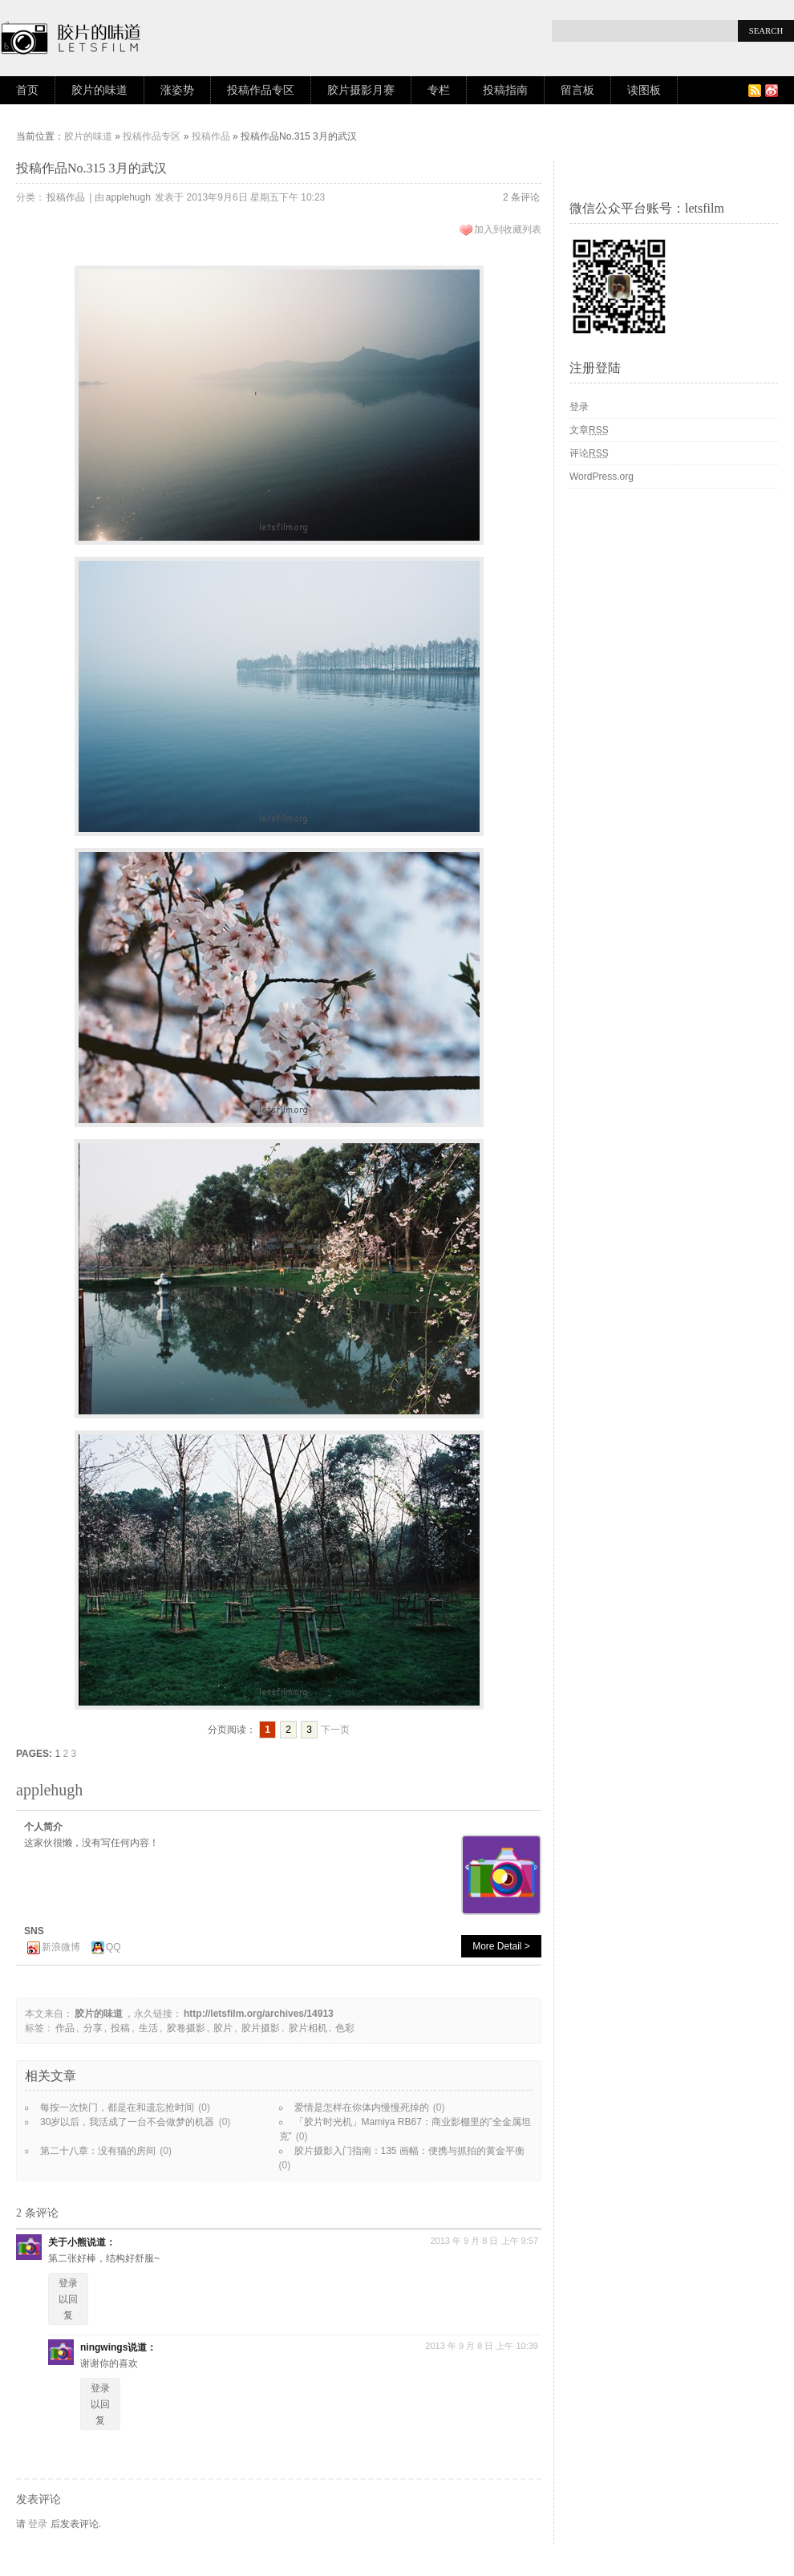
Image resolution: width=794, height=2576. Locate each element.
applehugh (128, 197)
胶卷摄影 (186, 2028)
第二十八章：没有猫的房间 (98, 2150)
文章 (589, 430)
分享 (93, 2028)
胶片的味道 (99, 90)
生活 (148, 2028)
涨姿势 (177, 90)
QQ (113, 1947)
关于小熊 (67, 2242)
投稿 (120, 2028)
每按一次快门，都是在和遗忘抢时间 (117, 2107)
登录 (37, 2523)
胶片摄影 (260, 2028)
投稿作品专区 (260, 90)
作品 (65, 2028)
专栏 (438, 90)
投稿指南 (505, 90)
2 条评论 (521, 197)
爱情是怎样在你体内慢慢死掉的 (361, 2107)
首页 (27, 90)
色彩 (344, 2028)
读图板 (644, 90)
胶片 (223, 2028)
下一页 (335, 1729)
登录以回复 (68, 2299)
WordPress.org (601, 476)
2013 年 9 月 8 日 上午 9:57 (484, 2240)
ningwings (104, 2347)
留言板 (577, 90)
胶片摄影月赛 (361, 90)
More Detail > (501, 1946)
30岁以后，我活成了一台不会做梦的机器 (127, 2122)
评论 (589, 453)
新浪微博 (61, 1947)
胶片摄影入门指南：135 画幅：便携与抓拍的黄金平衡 (409, 2150)
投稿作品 (211, 136)
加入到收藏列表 (507, 229)
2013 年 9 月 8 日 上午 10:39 (481, 2346)
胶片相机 (308, 2028)
